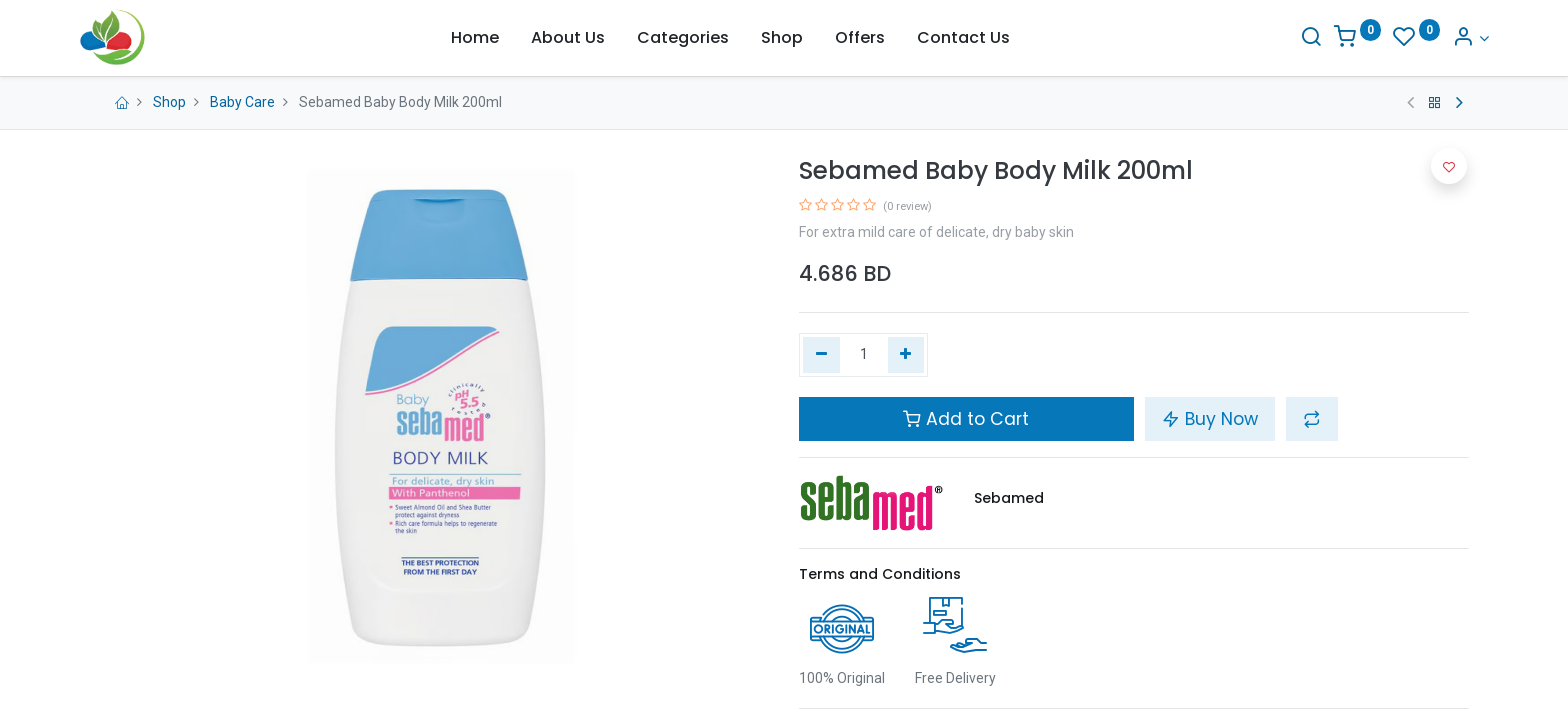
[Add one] (906, 355)
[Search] (1291, 38)
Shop (169, 102)
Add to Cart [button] (966, 419)
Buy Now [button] (1210, 419)
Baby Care (242, 102)
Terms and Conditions (880, 574)
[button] (1312, 419)
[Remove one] (821, 355)
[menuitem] (475, 38)
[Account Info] (1451, 38)
